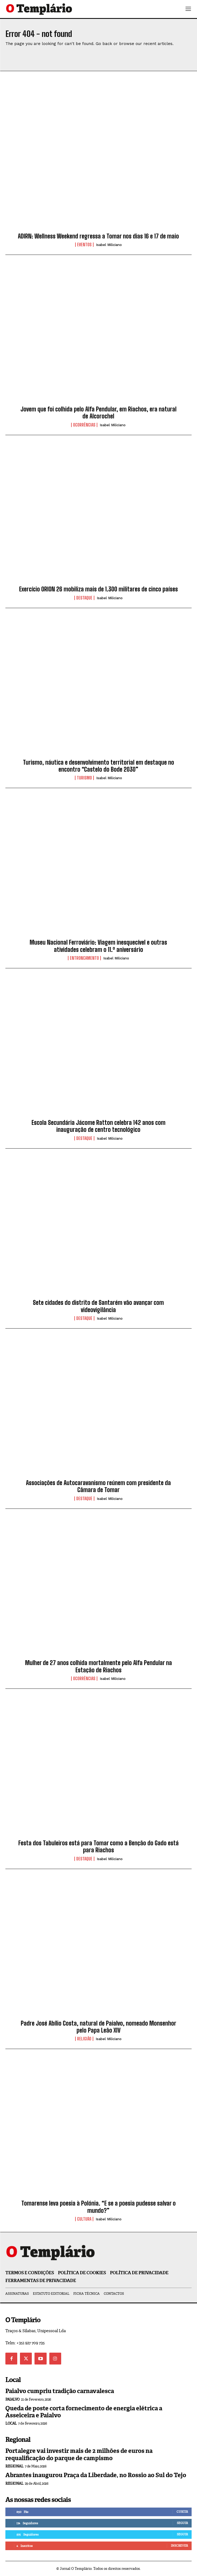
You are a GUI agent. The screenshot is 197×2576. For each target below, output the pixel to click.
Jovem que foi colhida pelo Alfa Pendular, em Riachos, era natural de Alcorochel (98, 412)
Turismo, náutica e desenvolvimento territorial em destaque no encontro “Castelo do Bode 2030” (98, 766)
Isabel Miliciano (109, 245)
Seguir (182, 2523)
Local (11, 2423)
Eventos (84, 244)
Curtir (182, 2511)
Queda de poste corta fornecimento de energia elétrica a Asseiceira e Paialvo (83, 2411)
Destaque (84, 598)
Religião (84, 2039)
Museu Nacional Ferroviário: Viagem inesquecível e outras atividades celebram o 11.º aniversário (98, 946)
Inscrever (179, 2545)
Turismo (84, 778)
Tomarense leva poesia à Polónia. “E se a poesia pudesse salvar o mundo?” (98, 2207)
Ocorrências (84, 425)
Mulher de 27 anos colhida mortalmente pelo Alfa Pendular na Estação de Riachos (98, 1666)
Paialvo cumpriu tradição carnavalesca (59, 2391)
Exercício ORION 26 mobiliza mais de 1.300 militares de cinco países (98, 589)
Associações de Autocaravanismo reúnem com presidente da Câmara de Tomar (98, 1486)
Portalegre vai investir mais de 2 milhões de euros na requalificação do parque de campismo (79, 2454)
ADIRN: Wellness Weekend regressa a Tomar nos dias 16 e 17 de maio (98, 236)
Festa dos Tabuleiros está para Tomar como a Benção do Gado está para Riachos (98, 1846)
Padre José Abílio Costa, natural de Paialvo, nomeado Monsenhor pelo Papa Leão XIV (98, 2027)
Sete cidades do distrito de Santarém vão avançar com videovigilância (98, 1306)
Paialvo (12, 2399)
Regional (14, 2466)
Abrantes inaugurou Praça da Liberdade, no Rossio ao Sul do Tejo (95, 2475)
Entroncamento (84, 958)
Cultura (84, 2219)
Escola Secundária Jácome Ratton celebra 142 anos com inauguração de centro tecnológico (98, 1126)
